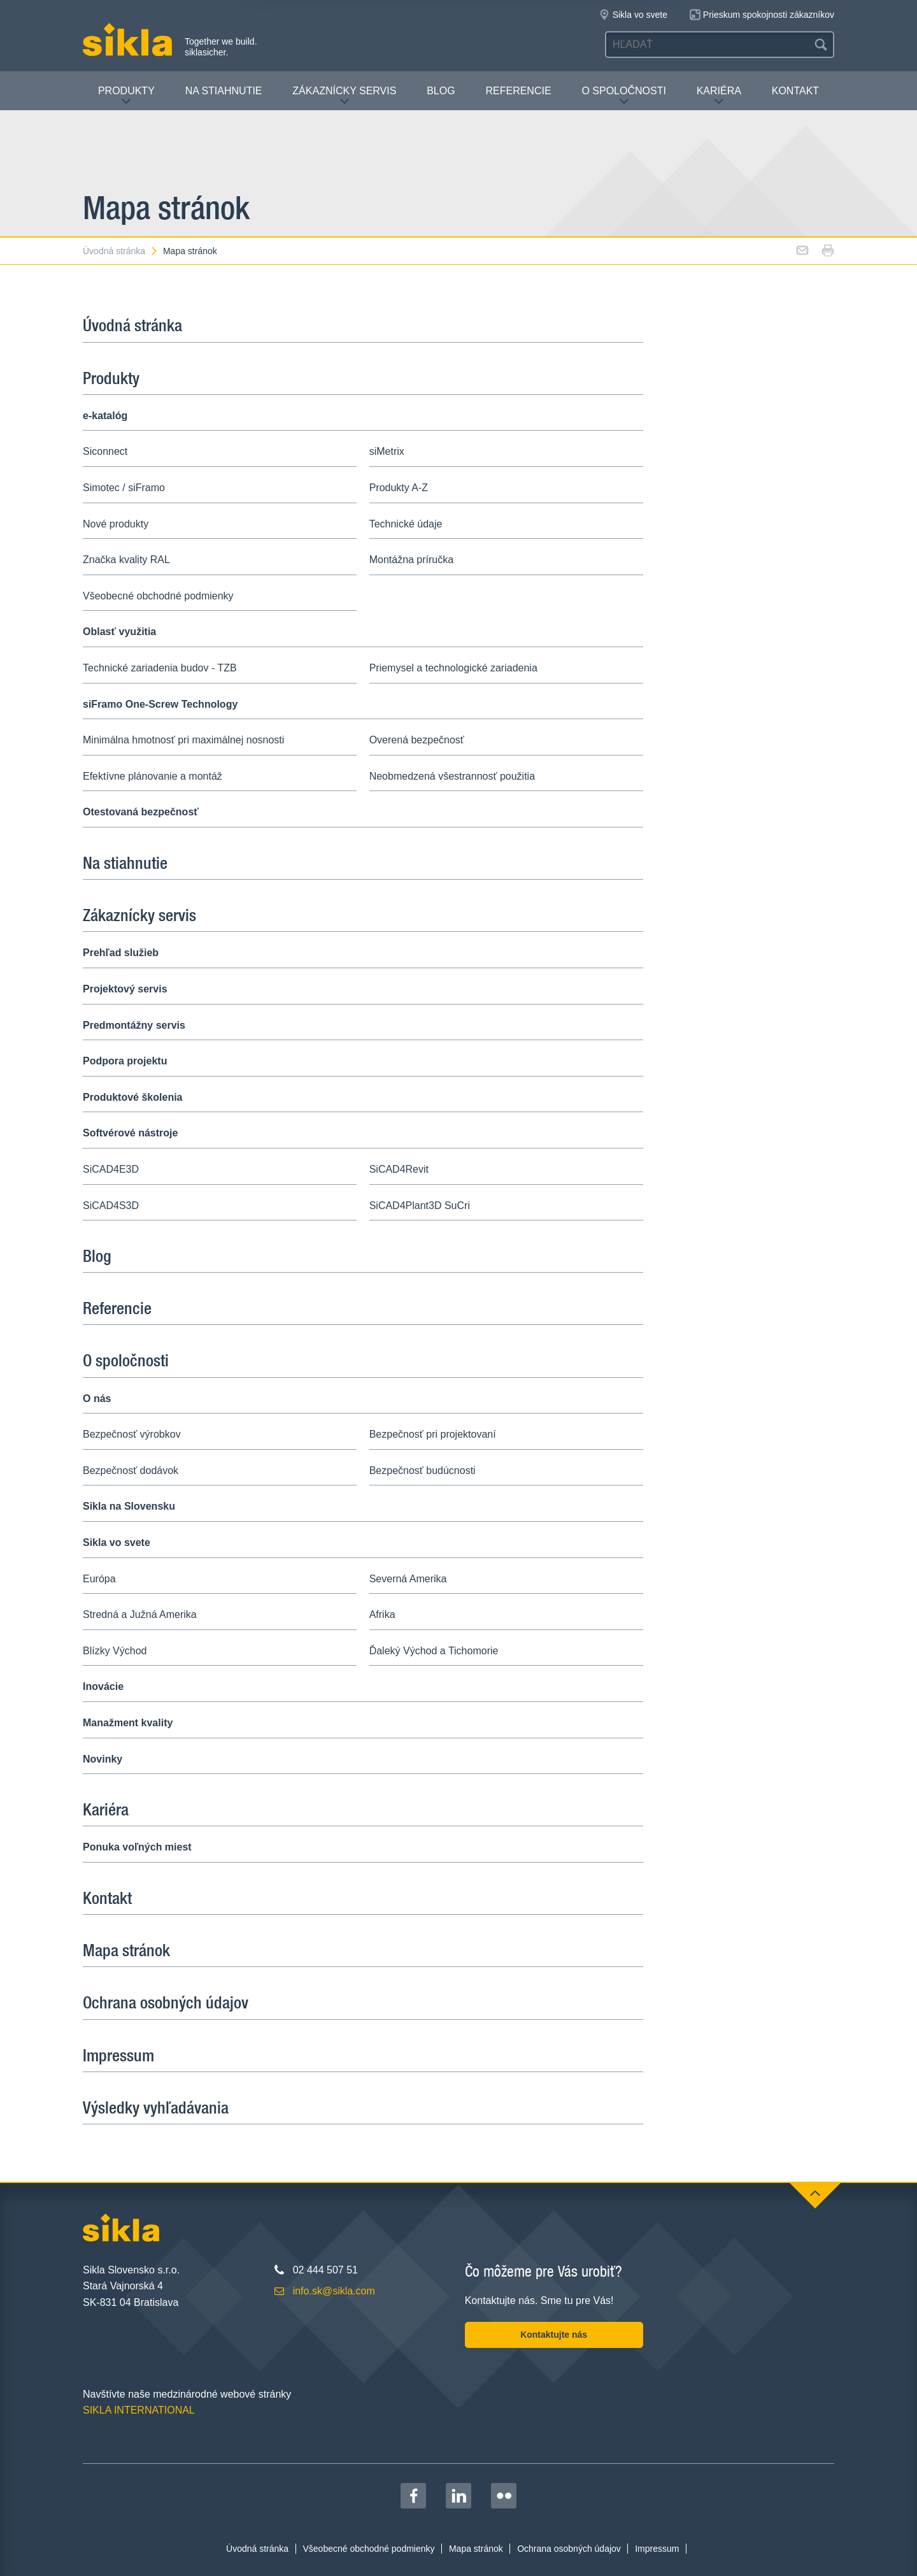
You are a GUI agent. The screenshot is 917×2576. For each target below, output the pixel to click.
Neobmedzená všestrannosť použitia (452, 776)
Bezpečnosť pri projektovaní (432, 1434)
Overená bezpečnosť (416, 739)
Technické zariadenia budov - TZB (160, 667)
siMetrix (386, 451)
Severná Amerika (408, 1578)
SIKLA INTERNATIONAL (139, 2410)
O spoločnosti (623, 95)
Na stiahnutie (223, 90)
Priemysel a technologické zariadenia (453, 667)
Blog (441, 90)
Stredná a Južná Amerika (140, 1614)
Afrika (382, 1614)
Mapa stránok (190, 251)
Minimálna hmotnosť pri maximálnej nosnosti (183, 739)
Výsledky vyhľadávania (156, 2107)
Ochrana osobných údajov (165, 2002)
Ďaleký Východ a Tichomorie (434, 1650)
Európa (99, 1578)
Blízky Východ (114, 1650)
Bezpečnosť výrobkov (132, 1434)
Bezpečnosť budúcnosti (422, 1470)
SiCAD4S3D (111, 1205)
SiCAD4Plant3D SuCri (419, 1205)
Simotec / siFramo (124, 487)
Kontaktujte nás (553, 2334)
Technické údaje (406, 524)
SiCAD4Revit (399, 1169)
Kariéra (719, 95)
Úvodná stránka (121, 251)
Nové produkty (115, 524)
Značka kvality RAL (126, 559)
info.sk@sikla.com (334, 2291)
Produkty (126, 95)
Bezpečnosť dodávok (130, 1470)
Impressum (118, 2055)
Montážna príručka (411, 559)
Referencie (518, 90)
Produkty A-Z (398, 487)
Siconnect (105, 451)
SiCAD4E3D (111, 1169)
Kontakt (795, 90)
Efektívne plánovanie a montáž (152, 776)
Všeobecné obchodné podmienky (158, 595)
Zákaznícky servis (344, 95)
